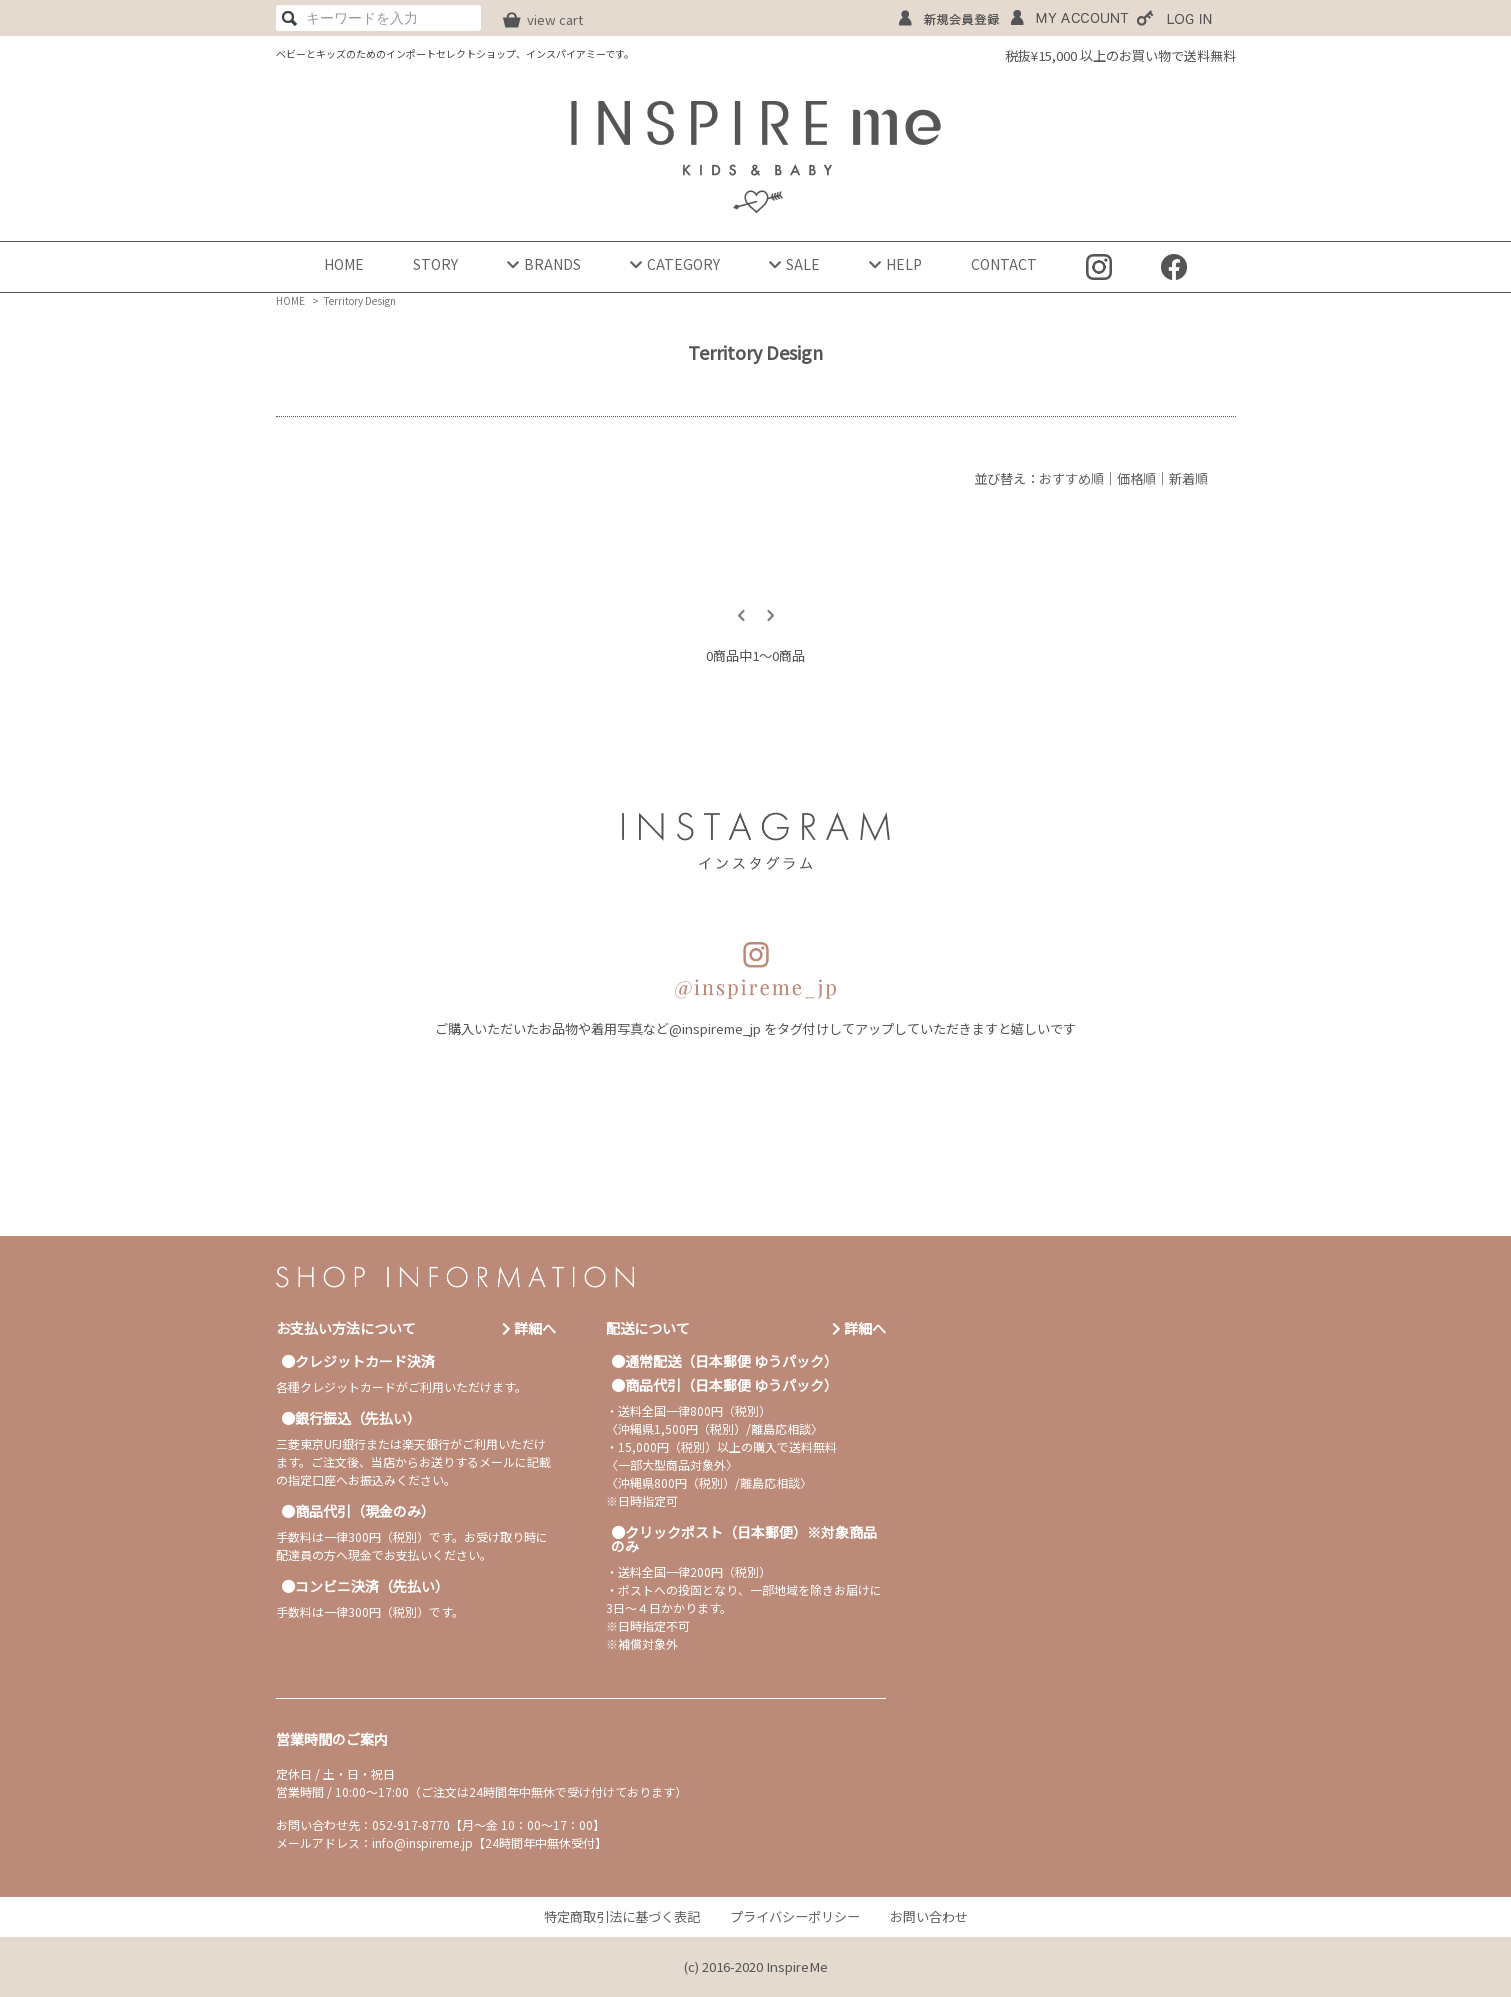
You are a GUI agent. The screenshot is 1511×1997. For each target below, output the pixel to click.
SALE (794, 264)
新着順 (1188, 478)
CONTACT (1004, 264)
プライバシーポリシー (795, 1916)
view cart (555, 19)
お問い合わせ (929, 1916)
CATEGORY (675, 264)
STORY (435, 264)
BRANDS (544, 264)
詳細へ (529, 1328)
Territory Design (360, 300)
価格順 (1136, 478)
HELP (895, 264)
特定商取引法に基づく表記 (622, 1916)
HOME (344, 264)
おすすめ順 (1071, 478)
